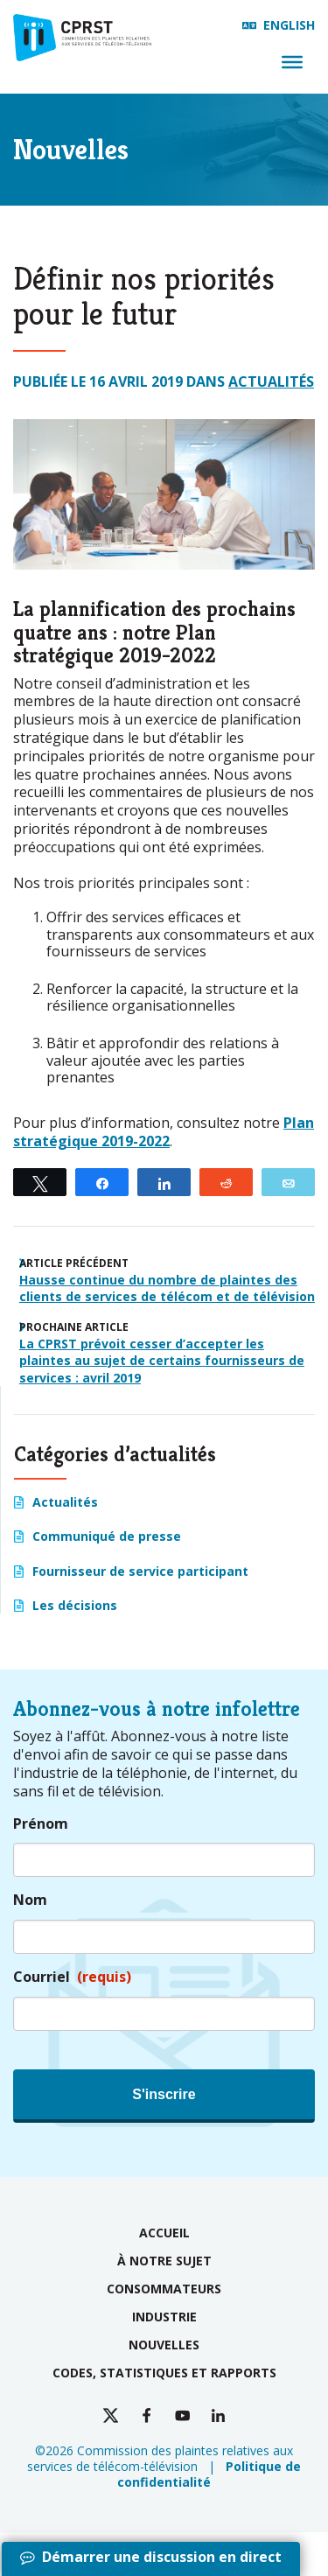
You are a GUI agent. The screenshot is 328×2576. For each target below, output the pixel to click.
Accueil (164, 2232)
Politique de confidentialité (209, 2474)
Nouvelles (164, 2344)
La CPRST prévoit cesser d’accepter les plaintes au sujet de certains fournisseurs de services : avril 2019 (161, 1360)
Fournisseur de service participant (140, 1571)
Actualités (271, 381)
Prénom (40, 1824)
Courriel (72, 1977)
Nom (30, 1900)
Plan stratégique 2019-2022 (163, 1132)
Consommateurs (164, 2288)
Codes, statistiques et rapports (164, 2372)
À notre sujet (164, 2260)
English (289, 25)
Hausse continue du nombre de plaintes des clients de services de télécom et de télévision (167, 1288)
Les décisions (74, 1605)
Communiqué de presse (106, 1536)
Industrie (164, 2316)
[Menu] (292, 62)
